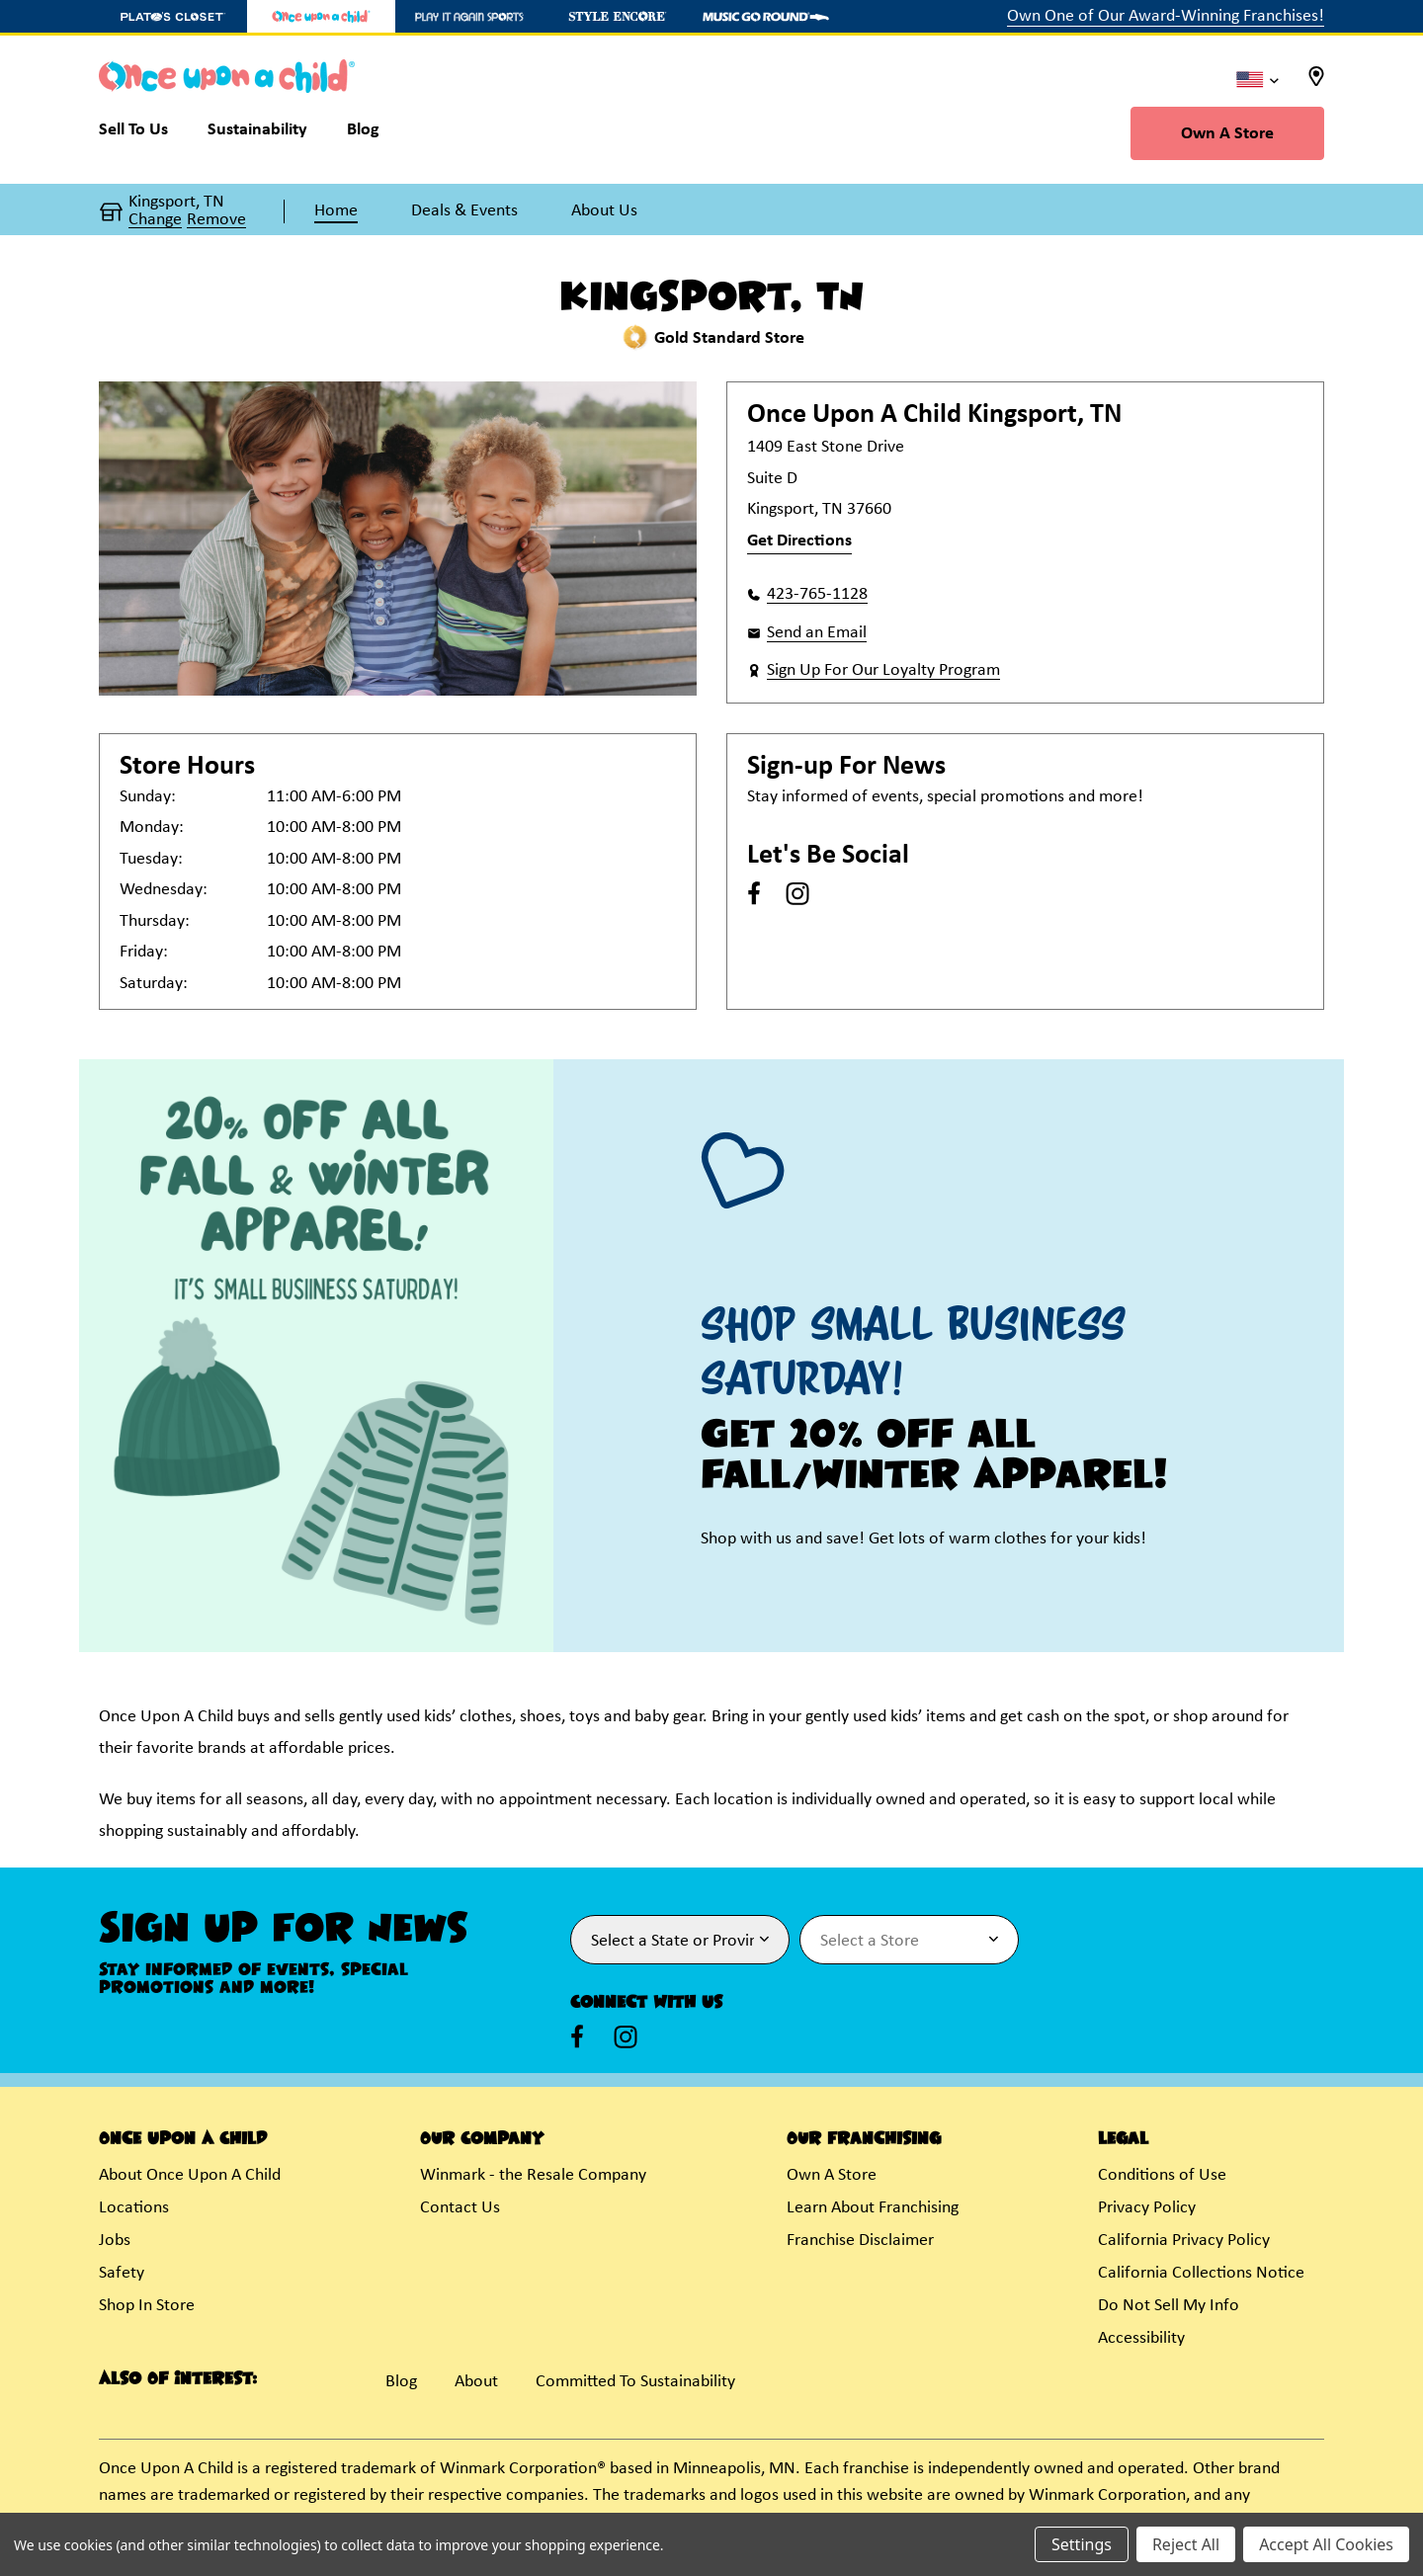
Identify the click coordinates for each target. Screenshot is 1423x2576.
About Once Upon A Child (190, 2175)
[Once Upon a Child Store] (321, 16)
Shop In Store (147, 2305)
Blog (401, 2381)
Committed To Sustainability (635, 2381)
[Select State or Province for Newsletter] (680, 1939)
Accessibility (1141, 2338)
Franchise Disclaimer (860, 2240)
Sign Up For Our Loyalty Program (883, 670)
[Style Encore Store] (618, 16)
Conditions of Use (1162, 2175)
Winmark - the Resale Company (533, 2175)
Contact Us (460, 2208)
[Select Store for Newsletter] (909, 1939)
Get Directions (799, 541)
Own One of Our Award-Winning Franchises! (1165, 16)
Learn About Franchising (873, 2208)
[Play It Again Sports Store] (469, 16)
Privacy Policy (1147, 2208)
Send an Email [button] (817, 632)
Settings (1081, 2544)
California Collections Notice (1201, 2273)
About (476, 2381)
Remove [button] (216, 220)
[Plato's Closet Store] (173, 16)
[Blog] (363, 134)
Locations (134, 2208)
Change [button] (155, 220)
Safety (121, 2273)
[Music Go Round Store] (766, 16)
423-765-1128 (817, 594)
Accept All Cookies (1326, 2544)
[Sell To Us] (143, 134)
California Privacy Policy (1184, 2240)
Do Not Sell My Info (1168, 2305)
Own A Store (1227, 134)
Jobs (114, 2240)
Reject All (1185, 2544)
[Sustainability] (257, 134)
